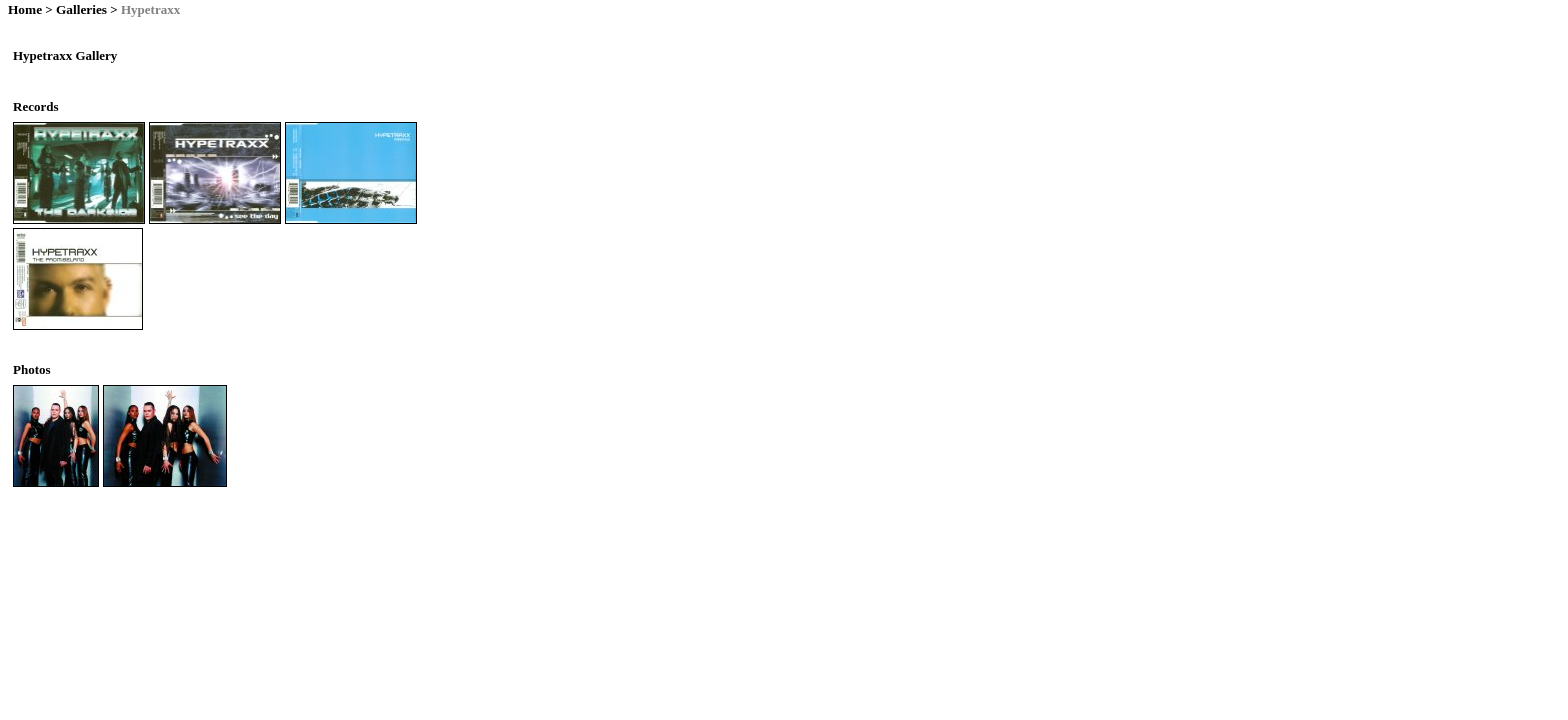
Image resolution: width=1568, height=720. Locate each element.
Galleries (81, 9)
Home (25, 9)
